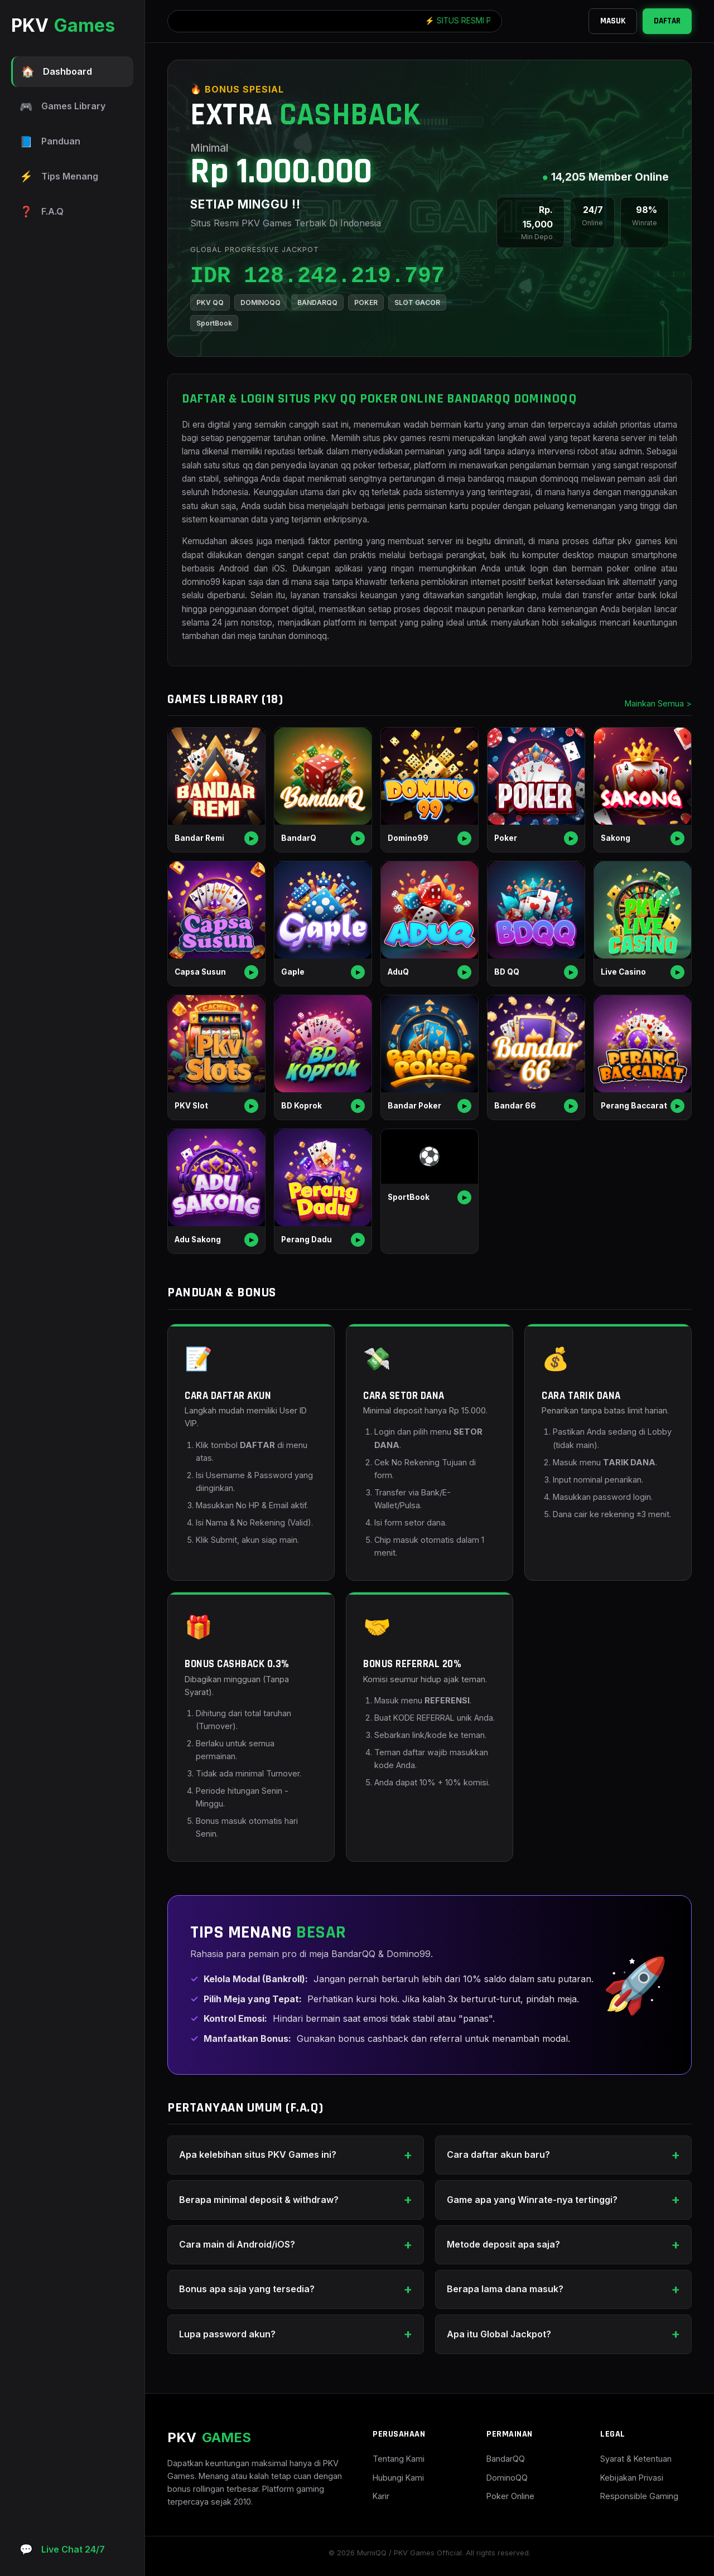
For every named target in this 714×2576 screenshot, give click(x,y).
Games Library (62, 106)
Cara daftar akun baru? (498, 2154)
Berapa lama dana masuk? (505, 2288)
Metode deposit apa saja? (503, 2244)
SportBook (214, 323)
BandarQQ (505, 2458)
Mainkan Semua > (658, 703)
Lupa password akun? (227, 2334)
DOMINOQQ (260, 302)
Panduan (50, 142)
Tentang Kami (398, 2458)
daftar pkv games (627, 541)
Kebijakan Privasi (631, 2477)
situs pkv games (394, 438)
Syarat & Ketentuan (636, 2458)
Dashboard (56, 71)
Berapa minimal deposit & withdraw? (259, 2199)
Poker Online (510, 2496)
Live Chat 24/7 (62, 2549)
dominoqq (307, 636)
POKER (366, 302)
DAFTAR (667, 21)
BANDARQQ (317, 302)
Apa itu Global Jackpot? (499, 2334)
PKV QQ (210, 302)
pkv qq (355, 492)
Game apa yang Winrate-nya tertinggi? (532, 2199)
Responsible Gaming (639, 2496)
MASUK (612, 21)
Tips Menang (59, 176)
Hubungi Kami (398, 2477)
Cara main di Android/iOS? (237, 2244)
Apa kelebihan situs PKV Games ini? (257, 2154)
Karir (381, 2496)
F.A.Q (42, 211)
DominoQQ (507, 2477)
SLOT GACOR (417, 302)
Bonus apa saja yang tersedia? (247, 2288)
